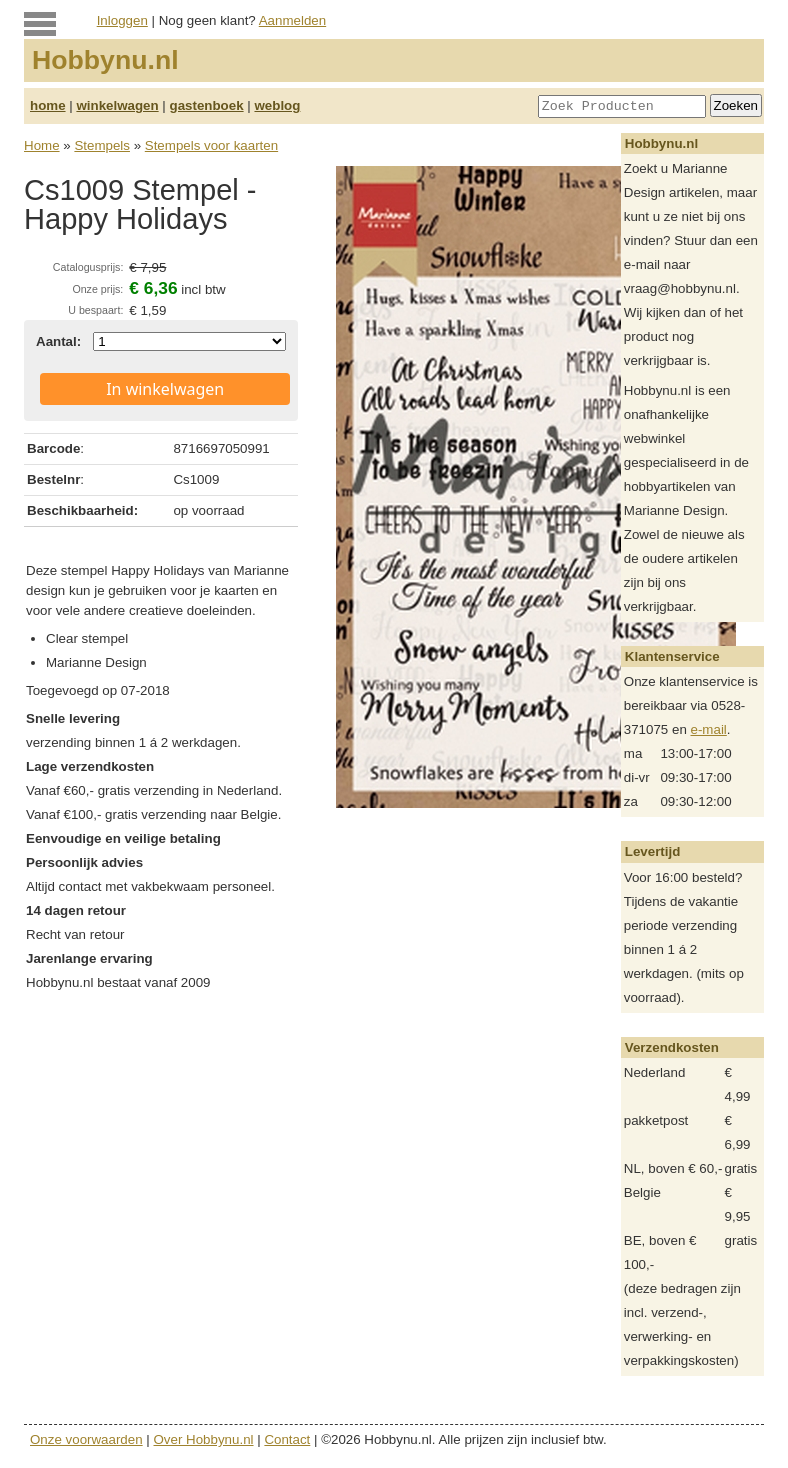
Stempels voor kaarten (211, 145)
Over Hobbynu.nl (204, 1439)
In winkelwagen (165, 389)
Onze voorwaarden (86, 1439)
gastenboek (207, 105)
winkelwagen (117, 105)
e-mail (709, 729)
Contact (287, 1439)
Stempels (102, 145)
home (48, 105)
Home (42, 145)
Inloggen (122, 20)
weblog (277, 105)
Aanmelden (292, 20)
